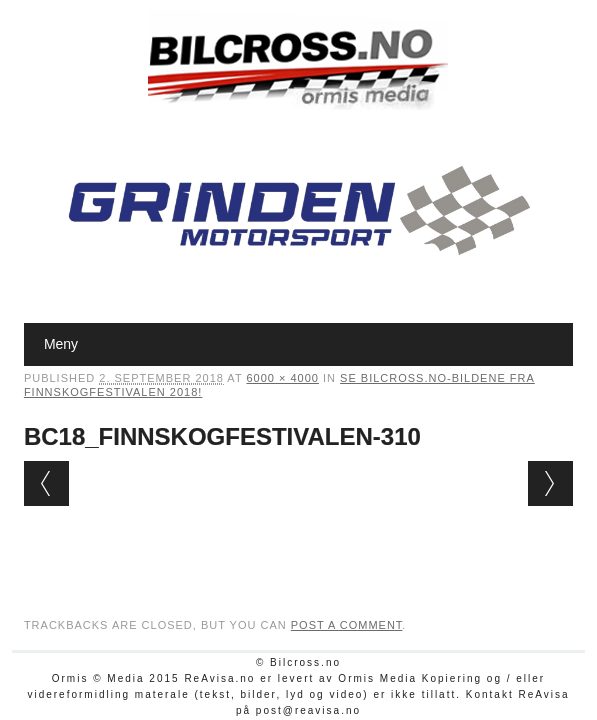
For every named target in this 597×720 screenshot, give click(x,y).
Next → (550, 483)
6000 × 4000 (282, 378)
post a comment (347, 625)
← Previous (46, 483)
